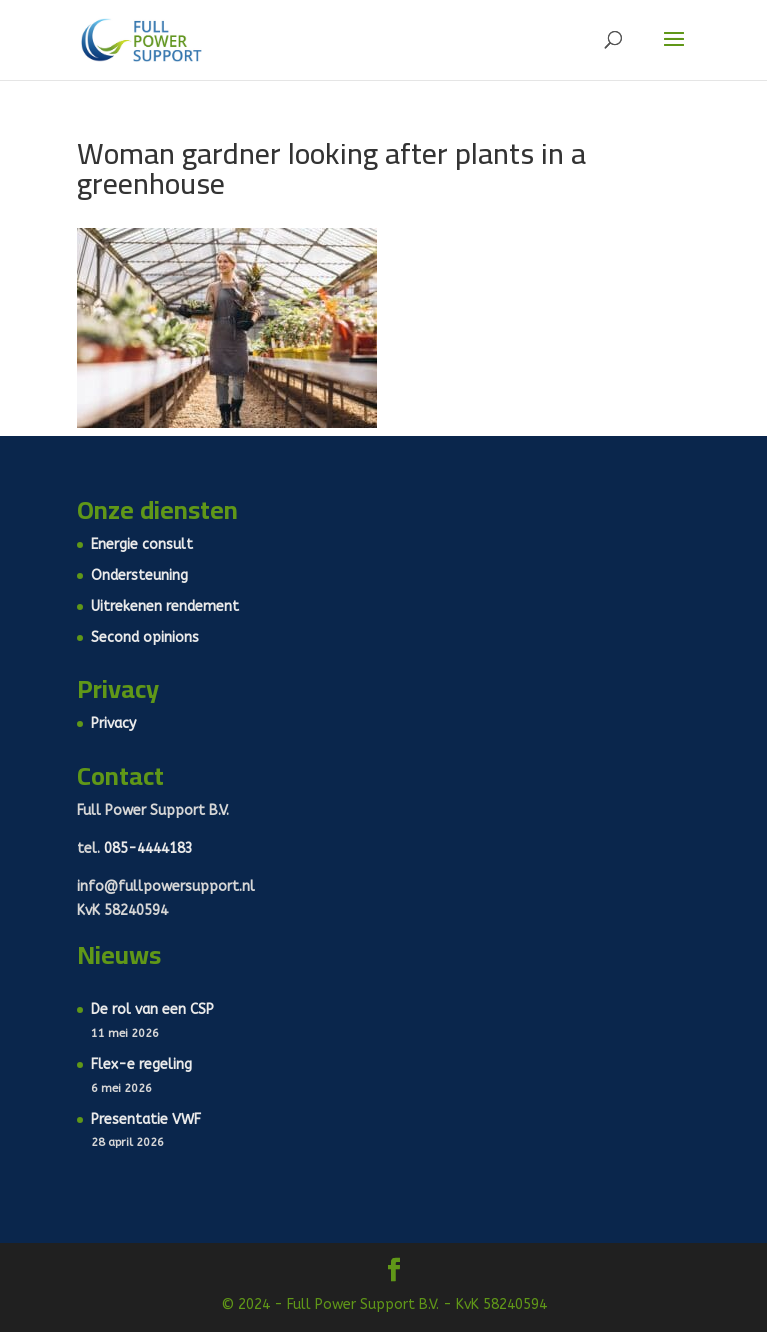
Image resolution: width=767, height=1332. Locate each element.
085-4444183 (148, 848)
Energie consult (142, 544)
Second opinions (145, 637)
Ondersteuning (139, 575)
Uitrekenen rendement (165, 606)
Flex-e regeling (141, 1064)
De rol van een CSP (152, 1009)
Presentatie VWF (146, 1119)
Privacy (113, 723)
